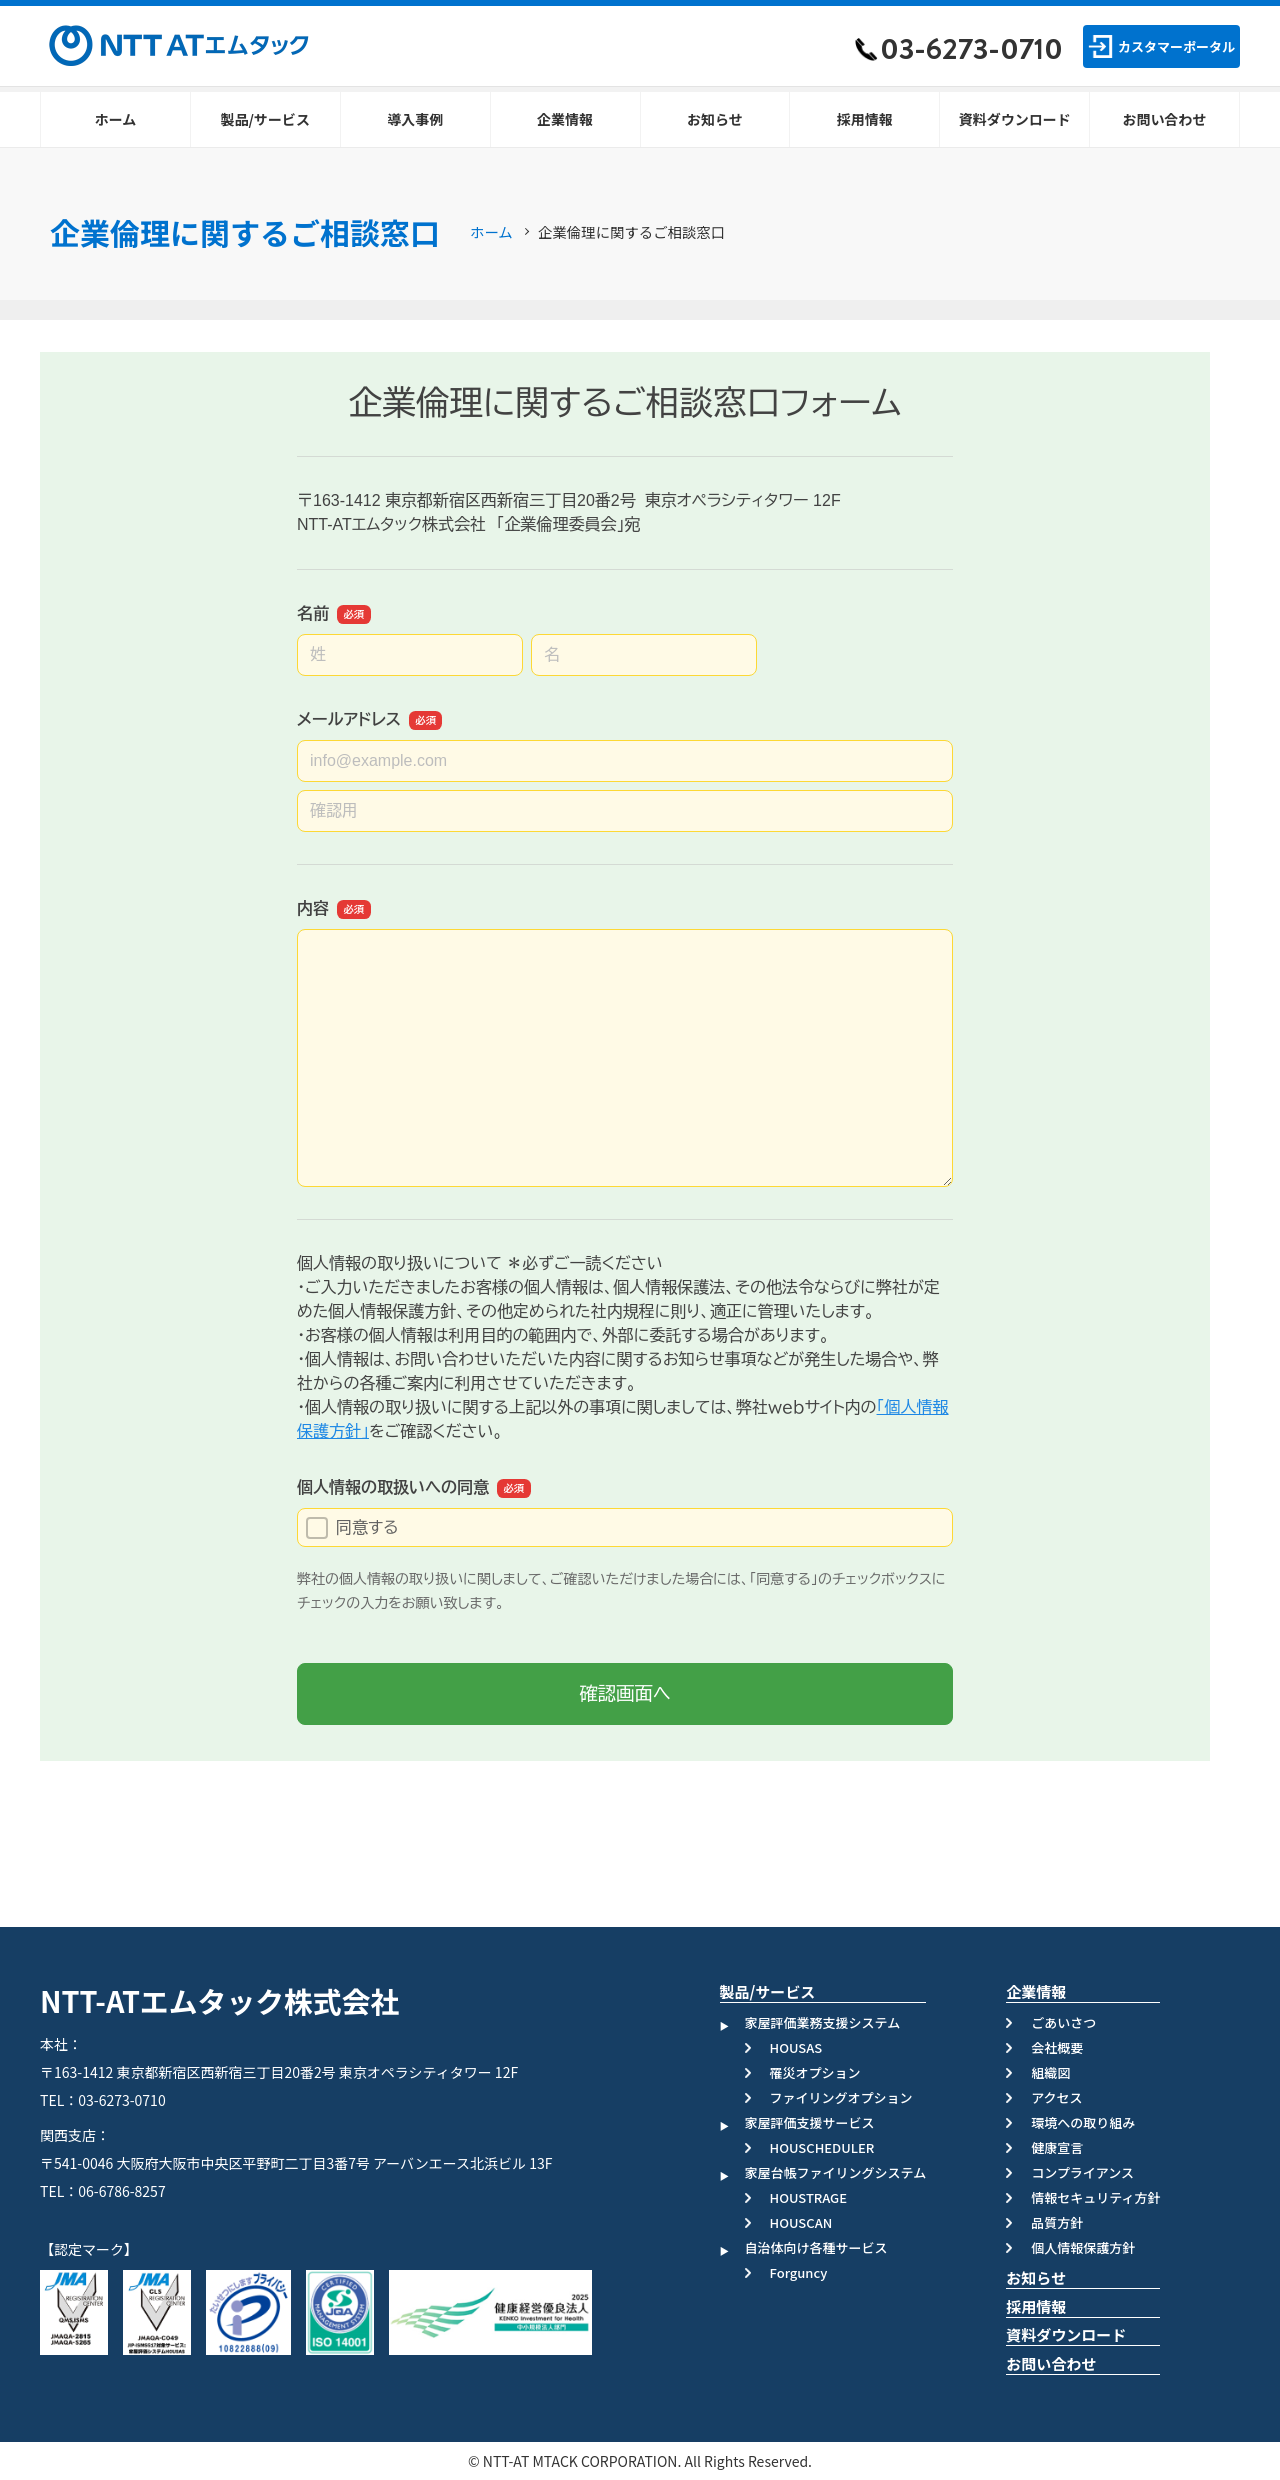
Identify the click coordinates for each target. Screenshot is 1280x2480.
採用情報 (1036, 2306)
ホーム (491, 231)
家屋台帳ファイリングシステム (836, 2172)
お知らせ (1036, 2277)
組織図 (1050, 2072)
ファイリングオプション (841, 2097)
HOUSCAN (801, 2222)
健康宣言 (1057, 2147)
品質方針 (1057, 2222)
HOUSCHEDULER (822, 2147)
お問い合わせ (1051, 2363)
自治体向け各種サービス (816, 2247)
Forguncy (799, 2272)
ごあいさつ (1063, 2022)
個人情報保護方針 (1083, 2247)
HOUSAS (796, 2047)
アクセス (1056, 2097)
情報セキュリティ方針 (1095, 2197)
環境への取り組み (1083, 2122)
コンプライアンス (1082, 2172)
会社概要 (1057, 2047)
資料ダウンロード (1066, 2334)
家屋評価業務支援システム (823, 2022)
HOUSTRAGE (808, 2197)
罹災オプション (815, 2072)
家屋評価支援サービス (810, 2122)
